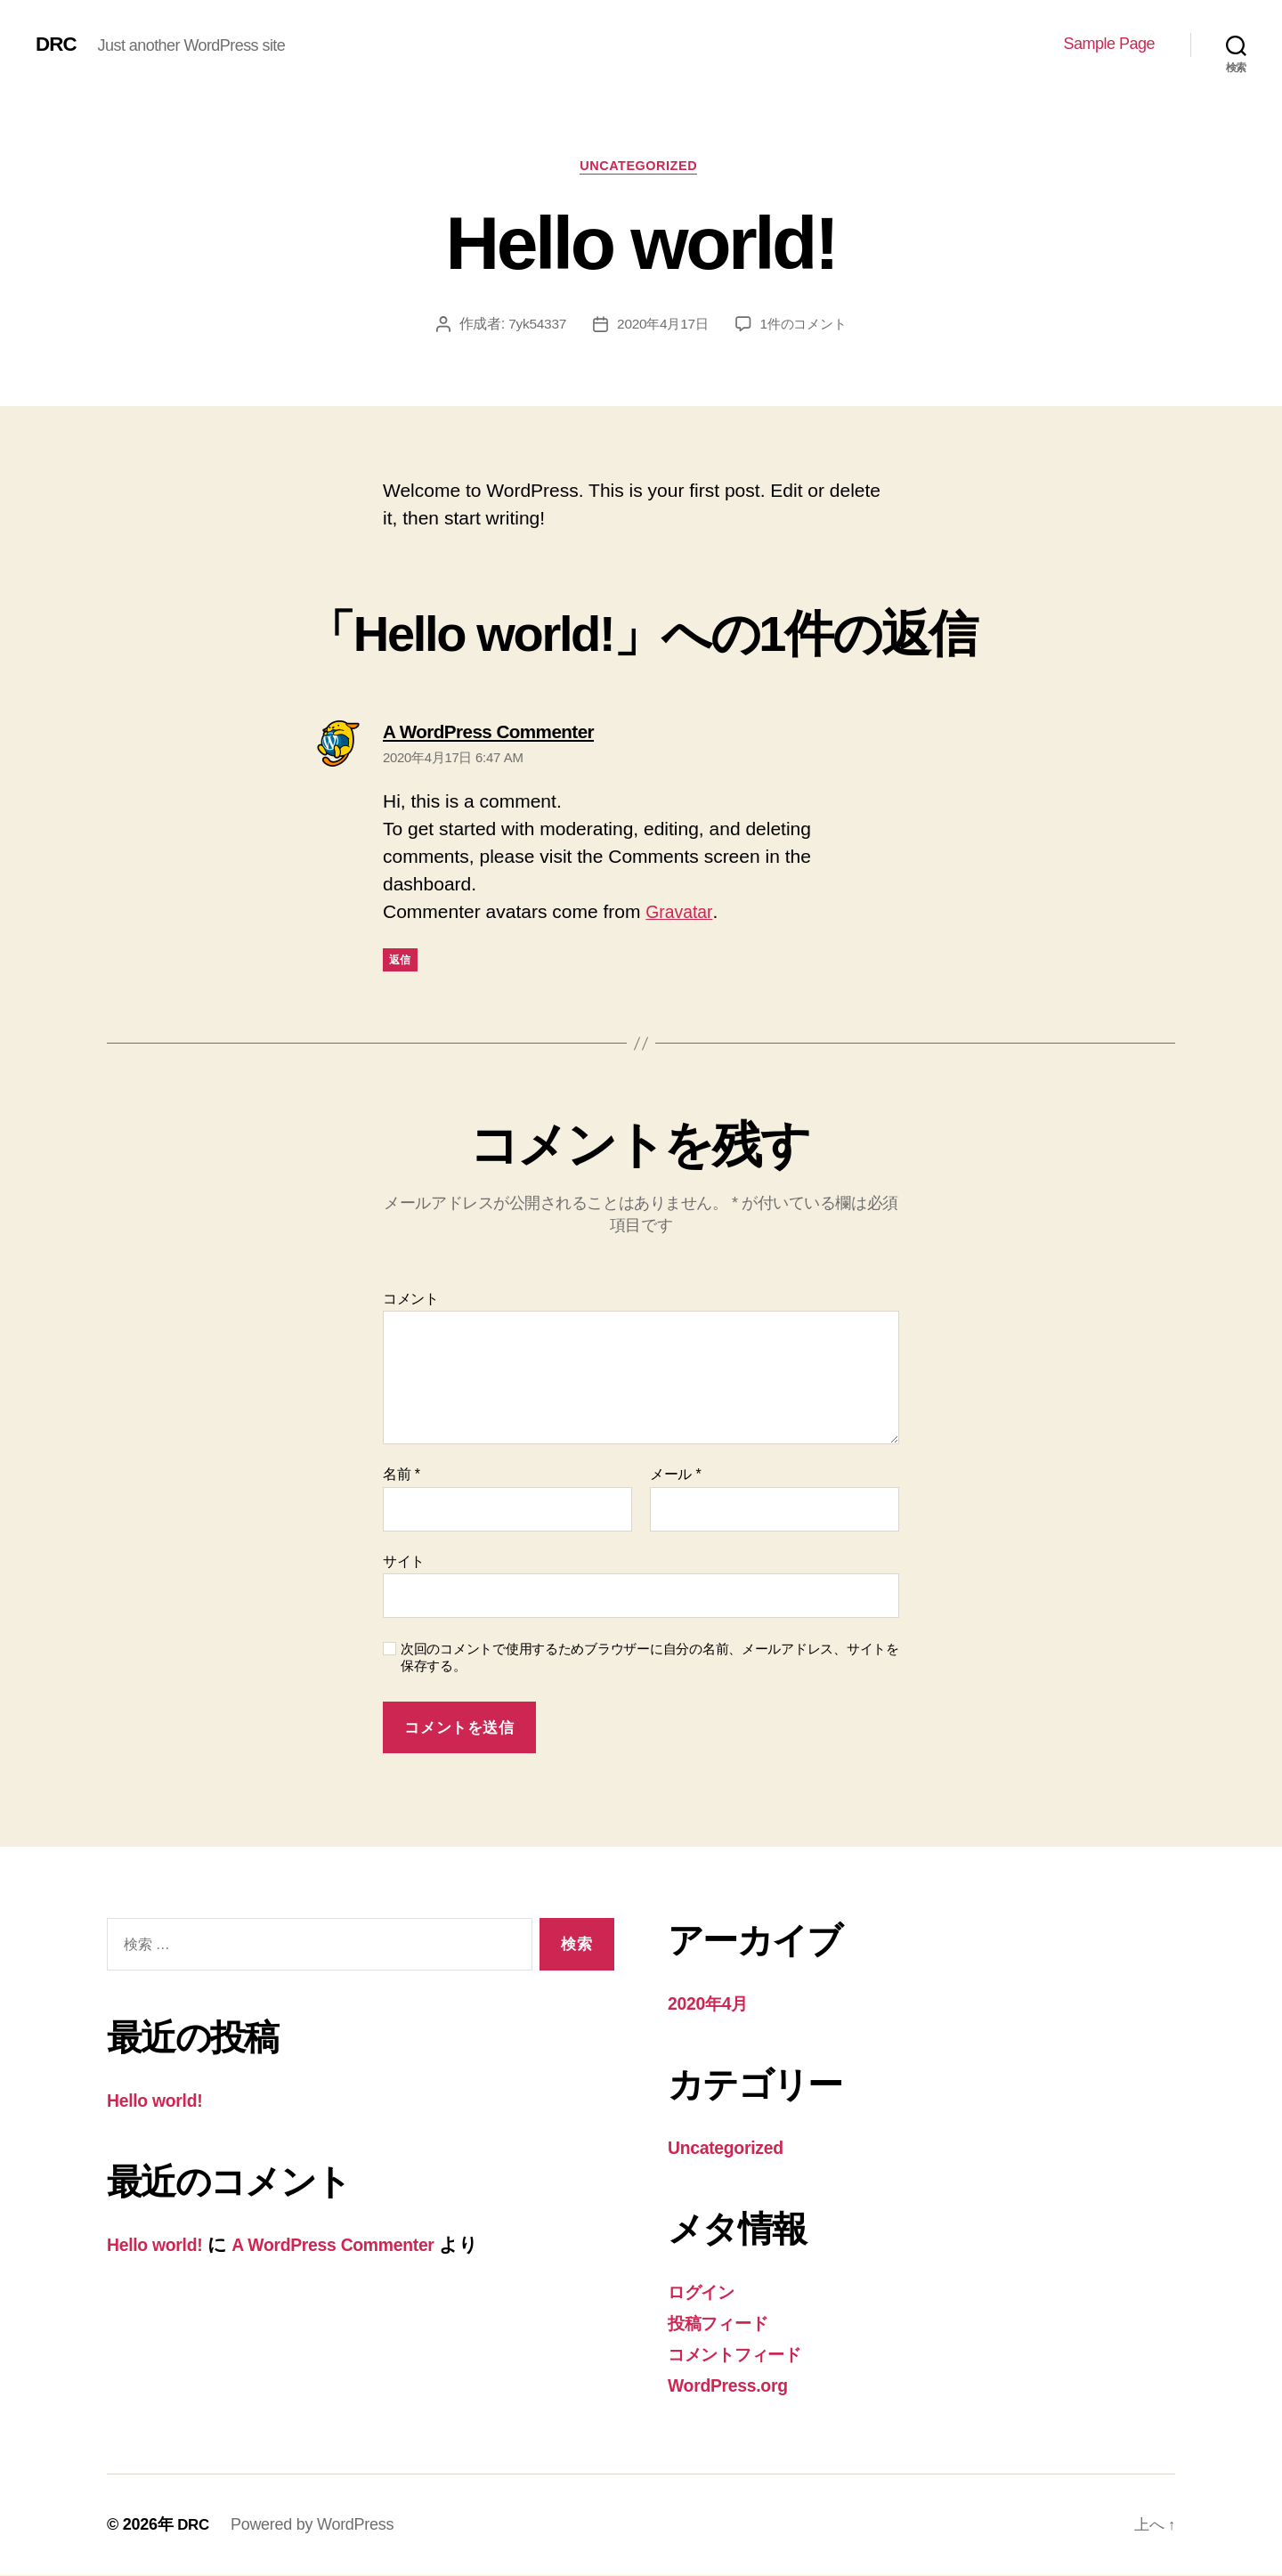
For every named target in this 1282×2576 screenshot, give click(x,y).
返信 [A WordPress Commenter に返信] (400, 962)
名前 (401, 1477)
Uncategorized (641, 167)
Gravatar (681, 915)
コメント (411, 1301)
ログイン (706, 2294)
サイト (404, 1564)
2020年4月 (712, 2006)
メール (675, 1477)
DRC (57, 44)
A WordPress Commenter (350, 2247)
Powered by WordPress (313, 2525)
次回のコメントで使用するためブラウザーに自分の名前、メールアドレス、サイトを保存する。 (650, 1661)
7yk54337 (532, 326)
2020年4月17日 (661, 326)
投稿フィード (724, 2324)
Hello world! (159, 2103)
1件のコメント (806, 326)
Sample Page (1109, 44)
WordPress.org (733, 2386)
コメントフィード (745, 2355)
